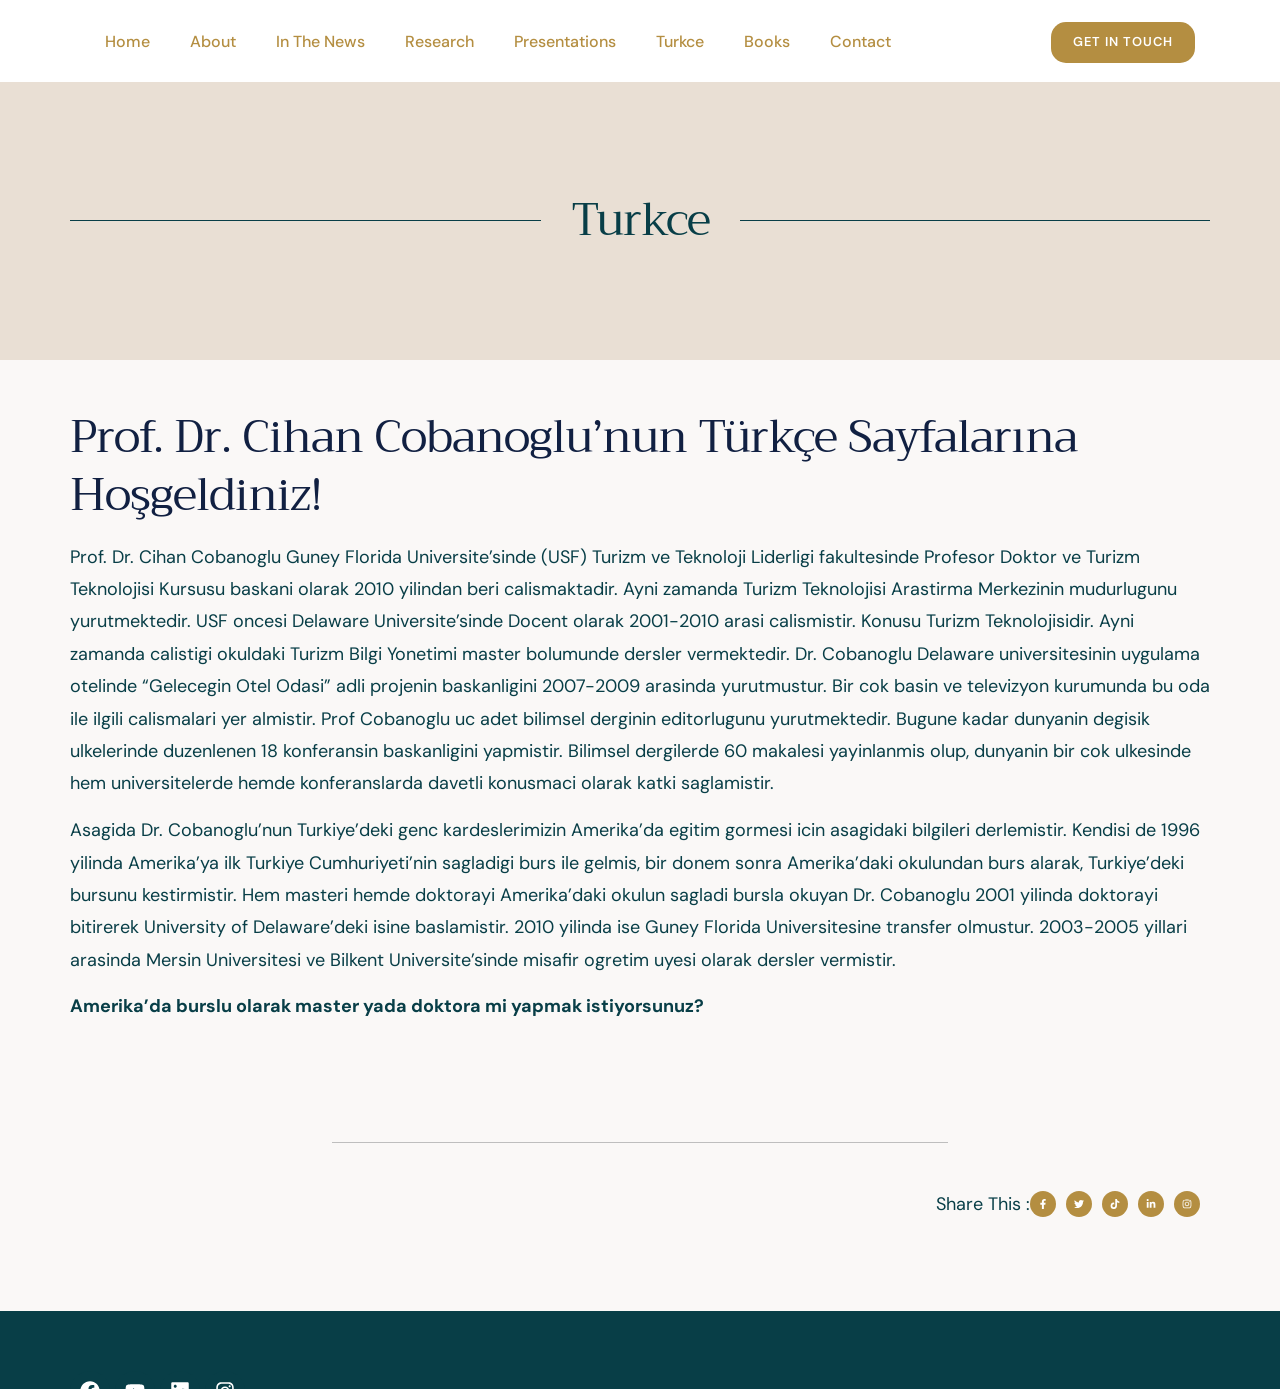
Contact (860, 41)
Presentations (565, 41)
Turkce (680, 41)
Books (767, 41)
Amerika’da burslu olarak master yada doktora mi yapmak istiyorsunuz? (389, 1006)
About (213, 41)
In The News (320, 41)
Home (127, 41)
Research (439, 41)
